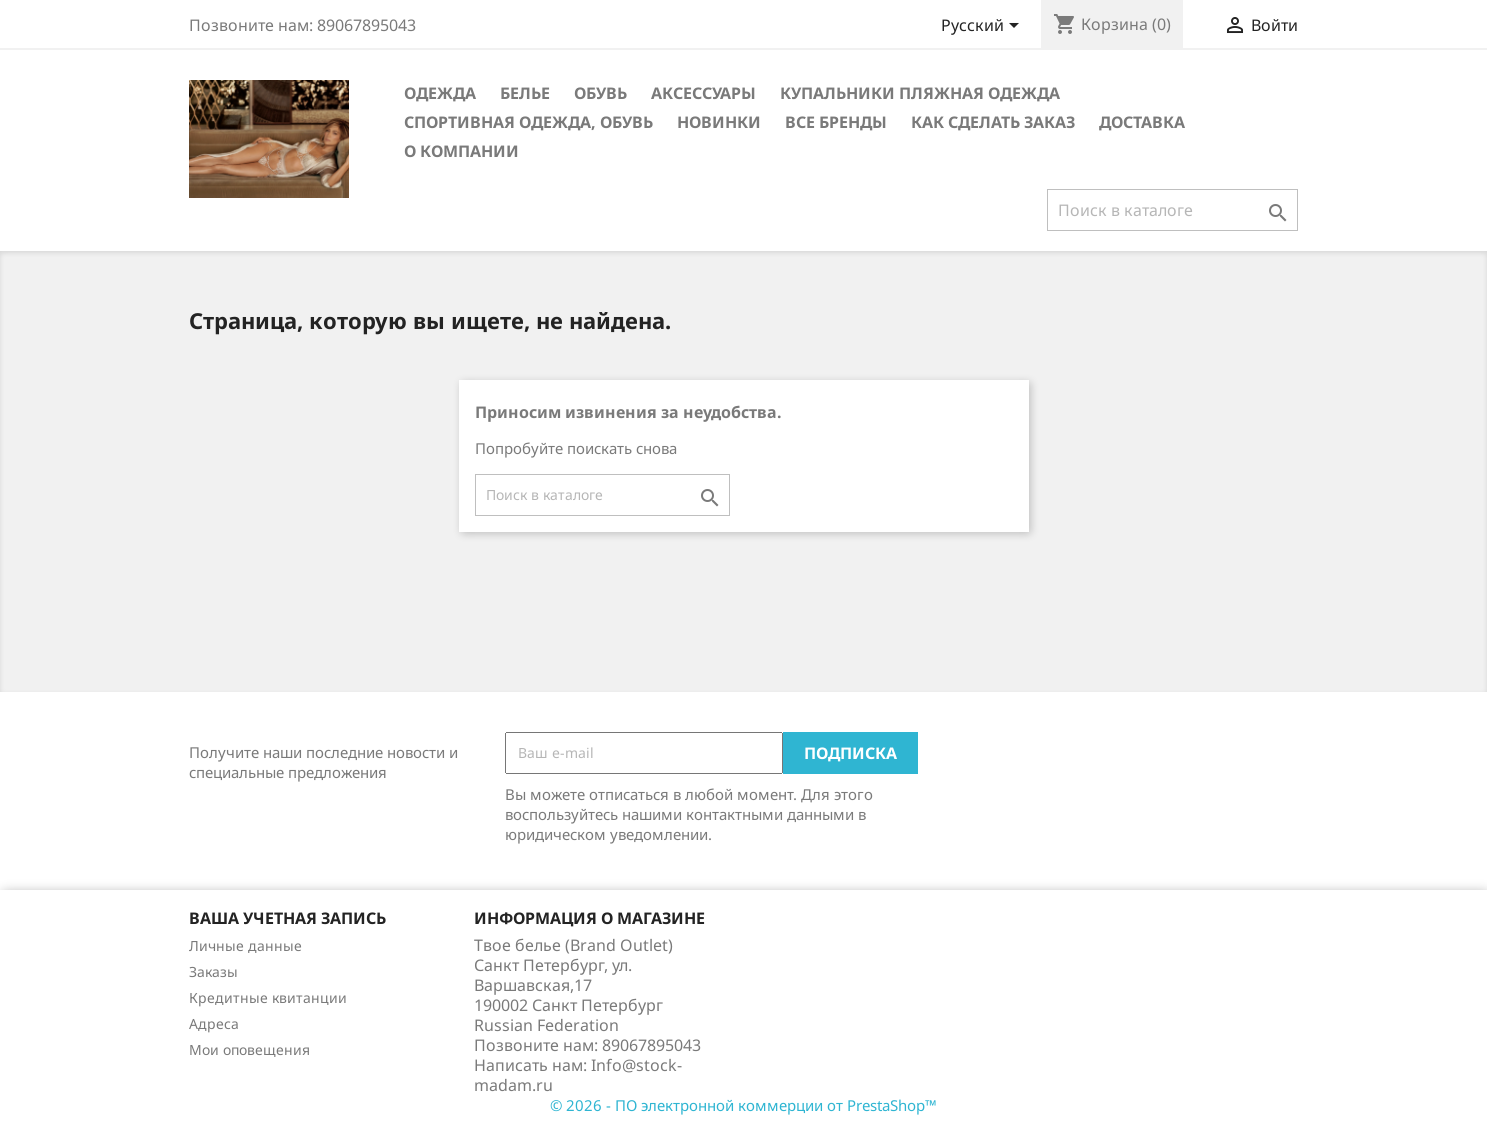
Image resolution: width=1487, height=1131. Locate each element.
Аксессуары (703, 93)
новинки (719, 122)
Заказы (213, 971)
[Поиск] (1172, 210)
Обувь (600, 93)
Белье (525, 93)
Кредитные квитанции (268, 997)
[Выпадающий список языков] (983, 27)
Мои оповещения (249, 1049)
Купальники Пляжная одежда (920, 93)
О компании (461, 151)
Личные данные (245, 945)
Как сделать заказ (993, 122)
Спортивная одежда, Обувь (528, 122)
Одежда (440, 93)
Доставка (1142, 122)
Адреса (214, 1023)
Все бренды (836, 122)
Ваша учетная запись (287, 918)
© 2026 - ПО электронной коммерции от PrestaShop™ (743, 1105)
